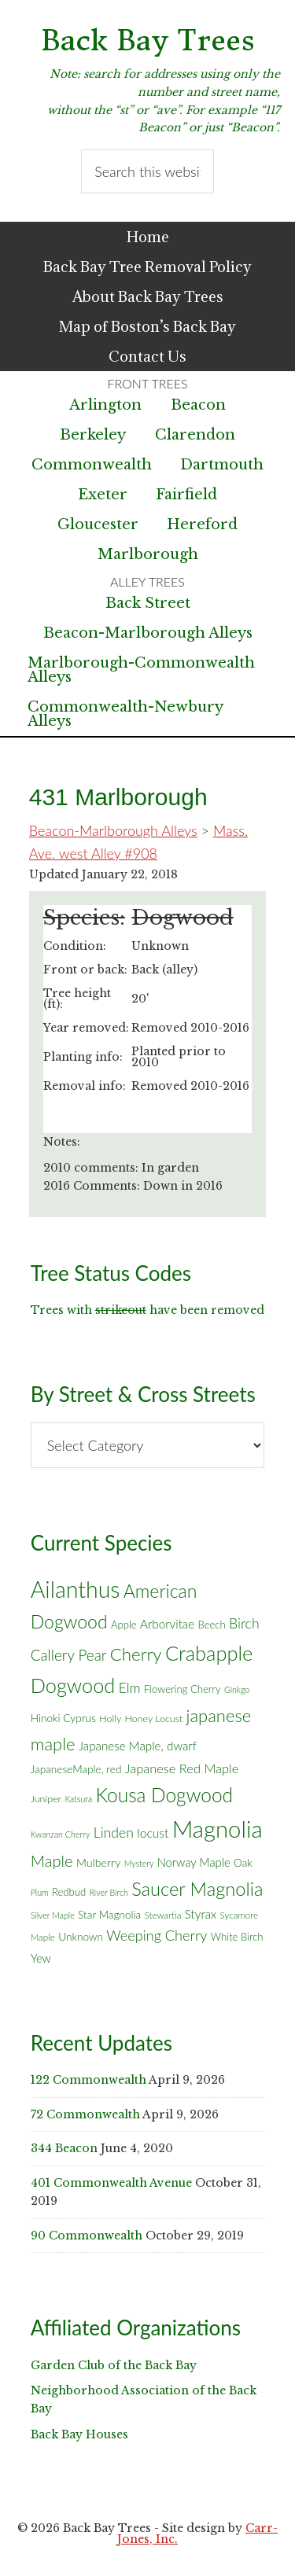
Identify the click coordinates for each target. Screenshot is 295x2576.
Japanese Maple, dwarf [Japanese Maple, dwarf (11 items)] (138, 1746)
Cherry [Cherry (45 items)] (136, 1654)
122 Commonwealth (88, 2080)
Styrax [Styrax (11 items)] (200, 1914)
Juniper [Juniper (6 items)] (46, 1799)
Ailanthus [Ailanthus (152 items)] (75, 1589)
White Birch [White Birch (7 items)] (237, 1936)
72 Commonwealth (85, 2114)
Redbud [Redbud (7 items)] (69, 1892)
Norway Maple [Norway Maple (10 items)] (193, 1862)
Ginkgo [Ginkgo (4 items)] (236, 1689)
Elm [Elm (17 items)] (130, 1688)
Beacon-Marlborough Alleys (148, 633)
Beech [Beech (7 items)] (212, 1624)
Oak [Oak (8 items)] (243, 1863)
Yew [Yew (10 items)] (41, 1958)
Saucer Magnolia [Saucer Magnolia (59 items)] (197, 1889)
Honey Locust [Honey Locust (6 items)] (154, 1718)
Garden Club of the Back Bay (114, 2365)
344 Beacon (64, 2148)
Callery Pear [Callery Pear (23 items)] (69, 1655)
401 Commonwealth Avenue (111, 2183)
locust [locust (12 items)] (152, 1833)
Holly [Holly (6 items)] (110, 1718)
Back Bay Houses (79, 2434)
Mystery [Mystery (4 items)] (139, 1863)
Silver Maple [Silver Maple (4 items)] (53, 1915)
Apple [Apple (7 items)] (124, 1624)
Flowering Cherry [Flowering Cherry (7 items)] (182, 1689)
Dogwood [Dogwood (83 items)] (73, 1685)
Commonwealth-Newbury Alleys (125, 714)
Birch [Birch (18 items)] (244, 1623)
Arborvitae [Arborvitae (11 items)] (167, 1624)
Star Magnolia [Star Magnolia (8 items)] (109, 1914)
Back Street (147, 603)
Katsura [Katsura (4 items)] (78, 1799)
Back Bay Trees (148, 40)
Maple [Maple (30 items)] (52, 1860)
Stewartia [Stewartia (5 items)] (163, 1915)
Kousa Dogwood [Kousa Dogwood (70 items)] (164, 1794)
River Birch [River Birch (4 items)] (108, 1892)
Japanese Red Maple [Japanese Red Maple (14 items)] (181, 1768)
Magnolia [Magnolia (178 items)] (217, 1828)
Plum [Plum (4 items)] (40, 1892)
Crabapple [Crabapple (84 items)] (209, 1653)
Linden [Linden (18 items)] (114, 1832)
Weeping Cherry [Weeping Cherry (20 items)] (156, 1935)
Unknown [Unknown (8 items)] (80, 1936)
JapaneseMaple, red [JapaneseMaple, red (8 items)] (76, 1769)
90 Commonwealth (86, 2235)
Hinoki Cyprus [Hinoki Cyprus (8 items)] (63, 1718)
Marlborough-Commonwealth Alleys (141, 670)
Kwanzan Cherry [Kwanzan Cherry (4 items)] (60, 1834)
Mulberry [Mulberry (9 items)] (98, 1862)
